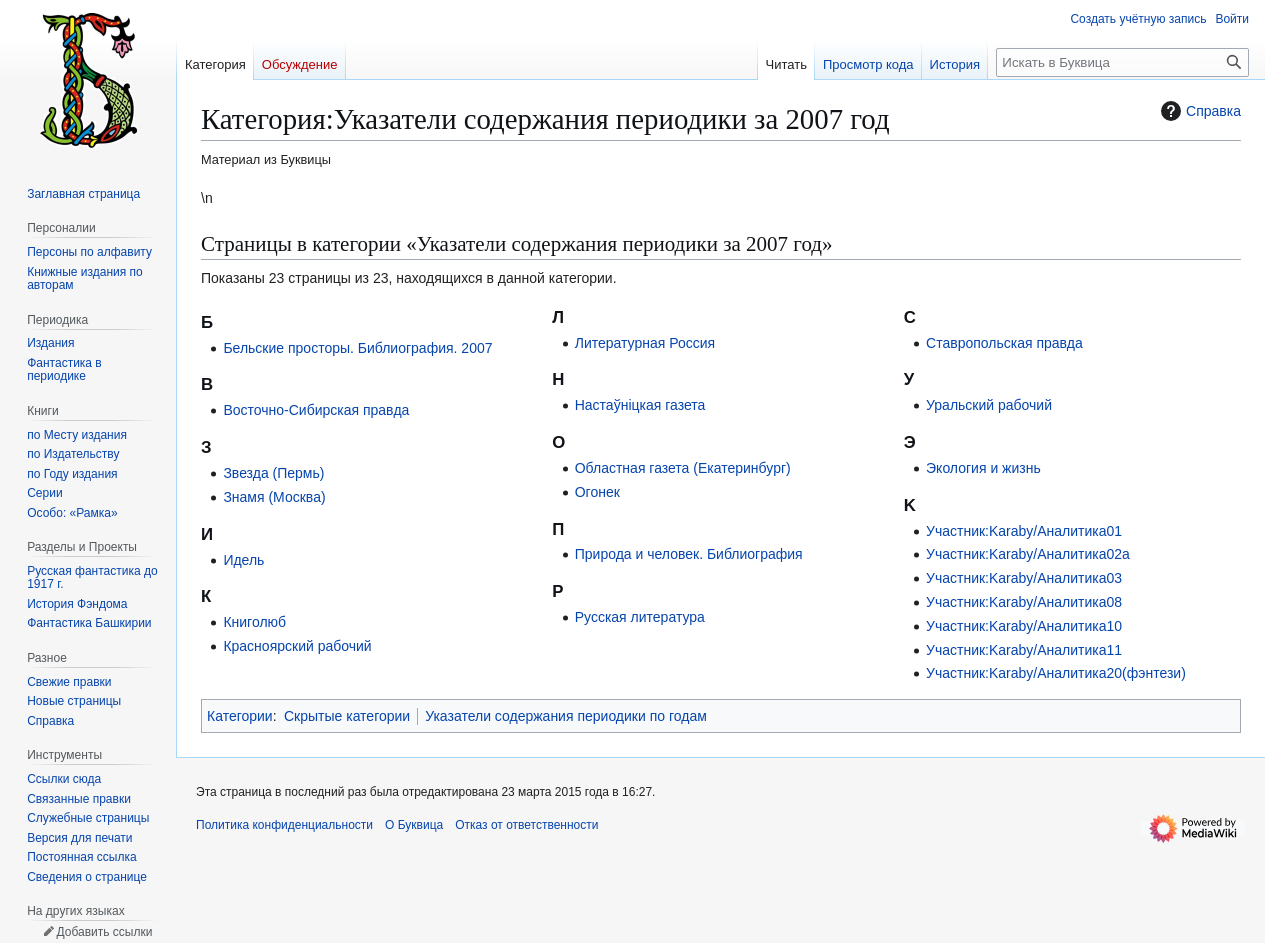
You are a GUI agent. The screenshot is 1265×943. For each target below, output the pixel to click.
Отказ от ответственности (526, 825)
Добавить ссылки (104, 932)
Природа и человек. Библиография (689, 554)
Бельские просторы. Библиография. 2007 (357, 348)
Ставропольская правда (1004, 343)
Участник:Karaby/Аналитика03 (1024, 578)
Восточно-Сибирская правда (316, 410)
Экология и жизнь (983, 468)
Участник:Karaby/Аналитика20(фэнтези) (1056, 673)
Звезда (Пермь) (273, 473)
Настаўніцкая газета (640, 405)
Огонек (597, 492)
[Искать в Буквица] (1122, 62)
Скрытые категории (347, 716)
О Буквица (414, 825)
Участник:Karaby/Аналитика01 (1024, 531)
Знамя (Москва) (274, 497)
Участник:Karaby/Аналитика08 (1024, 602)
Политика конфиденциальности (284, 825)
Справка (1198, 111)
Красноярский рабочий (297, 646)
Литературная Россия (645, 343)
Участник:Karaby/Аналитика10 (1024, 626)
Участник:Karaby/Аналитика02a (1028, 554)
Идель (243, 560)
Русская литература (640, 617)
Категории (240, 716)
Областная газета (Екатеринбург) (683, 468)
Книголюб (254, 622)
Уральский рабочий (989, 405)
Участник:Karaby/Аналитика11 (1024, 650)
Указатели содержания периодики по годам (566, 716)
